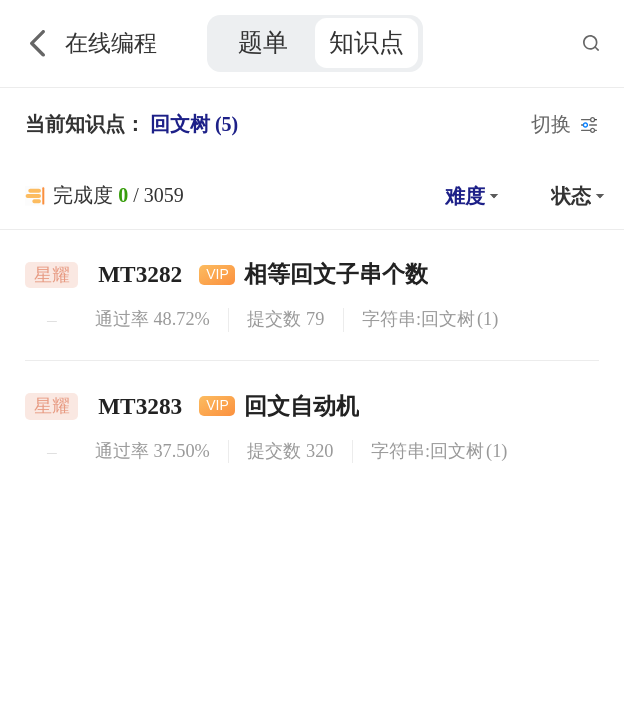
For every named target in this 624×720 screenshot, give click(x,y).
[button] (469, 195)
